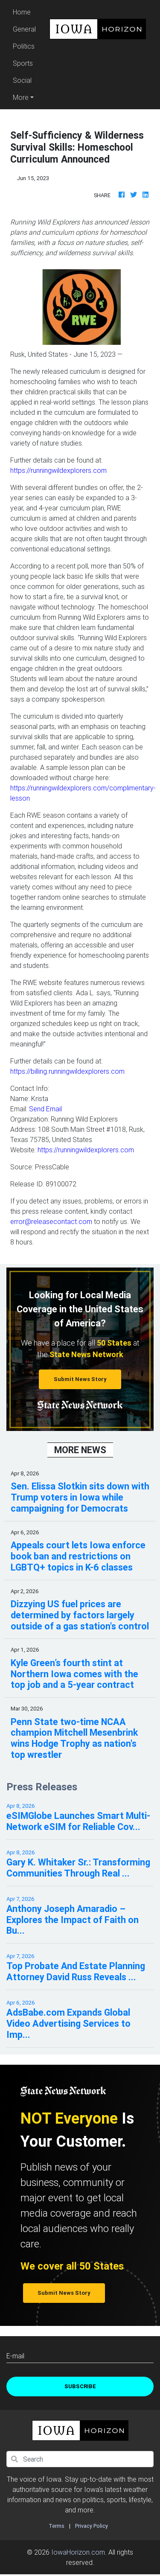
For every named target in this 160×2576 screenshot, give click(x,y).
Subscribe (80, 2386)
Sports (23, 63)
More (21, 97)
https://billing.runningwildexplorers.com (67, 1071)
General (24, 29)
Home (25, 11)
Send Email (45, 1108)
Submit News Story (80, 1379)
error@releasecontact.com (51, 1221)
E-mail (15, 2356)
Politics (24, 46)
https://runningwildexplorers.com (58, 470)
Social (22, 80)
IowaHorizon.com (78, 2552)
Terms (56, 2525)
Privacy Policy (91, 2525)
